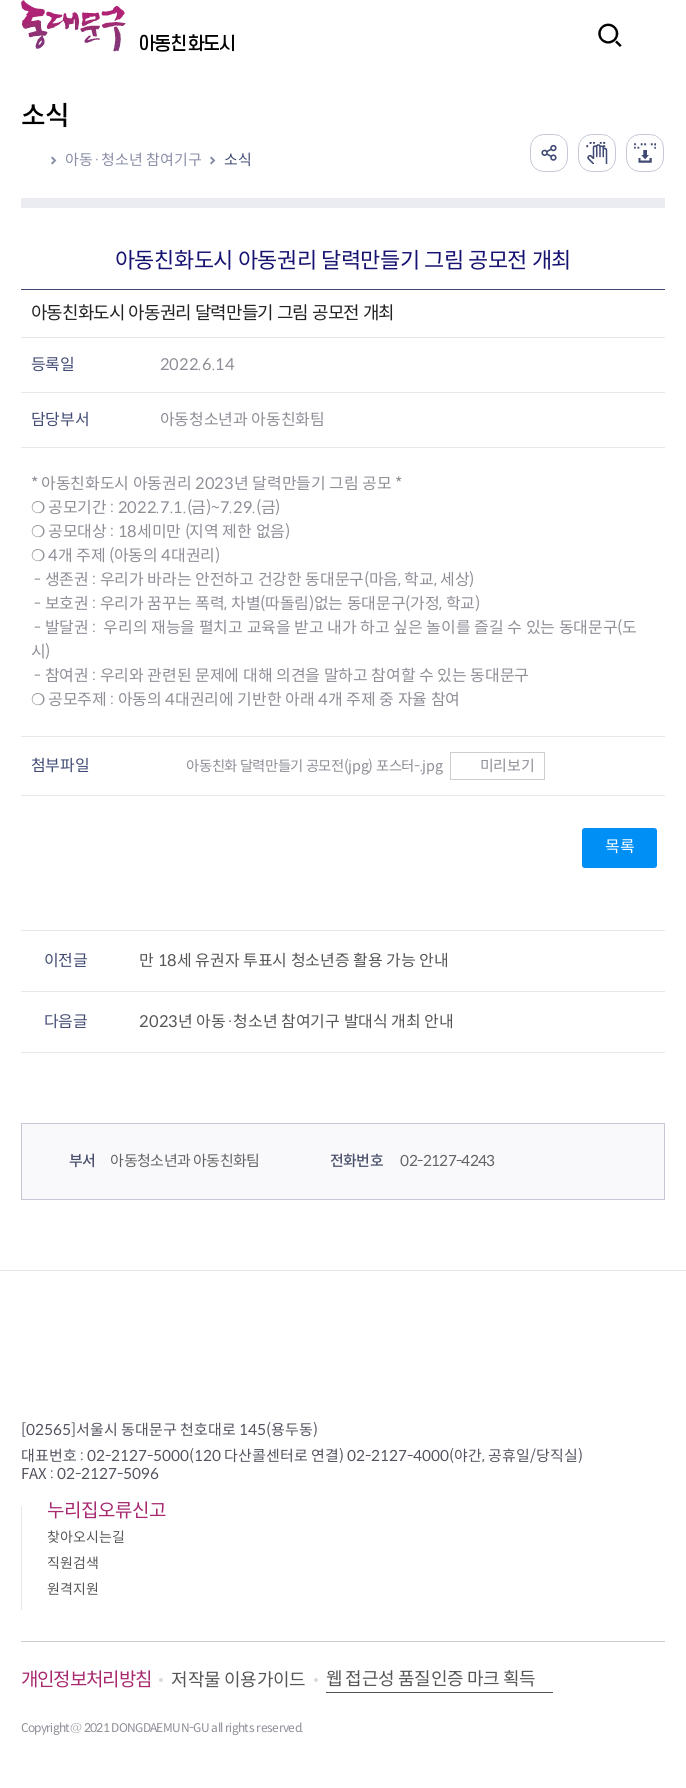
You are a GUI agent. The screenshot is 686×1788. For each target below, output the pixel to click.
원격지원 (73, 1589)
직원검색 (73, 1563)
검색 (604, 48)
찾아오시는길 (86, 1537)
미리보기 (497, 765)
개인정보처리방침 (86, 1679)
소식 (238, 159)
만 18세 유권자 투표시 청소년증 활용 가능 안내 (293, 960)
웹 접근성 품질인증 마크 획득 (431, 1679)
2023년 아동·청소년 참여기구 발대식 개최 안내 (296, 1021)
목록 (619, 846)
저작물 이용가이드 (238, 1680)
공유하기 (544, 152)
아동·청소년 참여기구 (133, 159)
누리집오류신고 (106, 1510)
